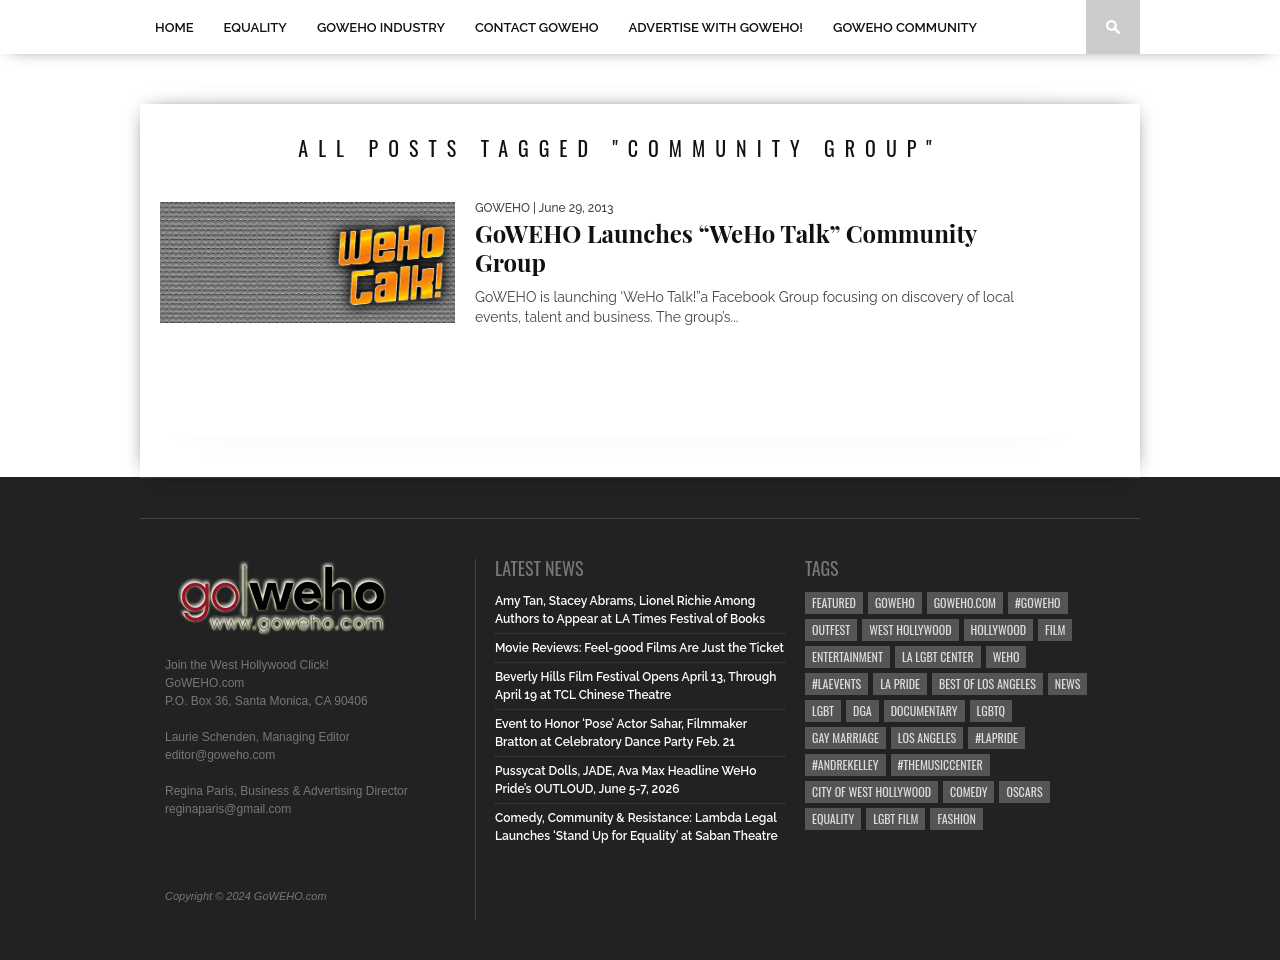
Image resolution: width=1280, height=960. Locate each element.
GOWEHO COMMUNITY (905, 27)
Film (1055, 629)
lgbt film (895, 818)
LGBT (823, 710)
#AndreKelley (845, 764)
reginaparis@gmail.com (228, 809)
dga (862, 710)
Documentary (924, 710)
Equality (255, 27)
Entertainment (847, 656)
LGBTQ (991, 710)
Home (174, 27)
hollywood (998, 629)
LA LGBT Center (938, 656)
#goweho (1038, 602)
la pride (900, 683)
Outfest (831, 629)
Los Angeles (927, 737)
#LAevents (836, 683)
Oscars (1024, 791)
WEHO (1006, 656)
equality (833, 818)
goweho (895, 602)
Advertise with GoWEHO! (716, 27)
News (1068, 683)
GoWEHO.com (965, 602)
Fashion (956, 818)
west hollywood (910, 629)
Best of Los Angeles (987, 683)
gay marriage (845, 737)
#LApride (996, 737)
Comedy (968, 791)
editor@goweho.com (220, 755)
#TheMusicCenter (940, 764)
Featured (834, 602)
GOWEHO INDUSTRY (381, 27)
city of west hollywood (871, 791)
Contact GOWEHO (537, 27)
